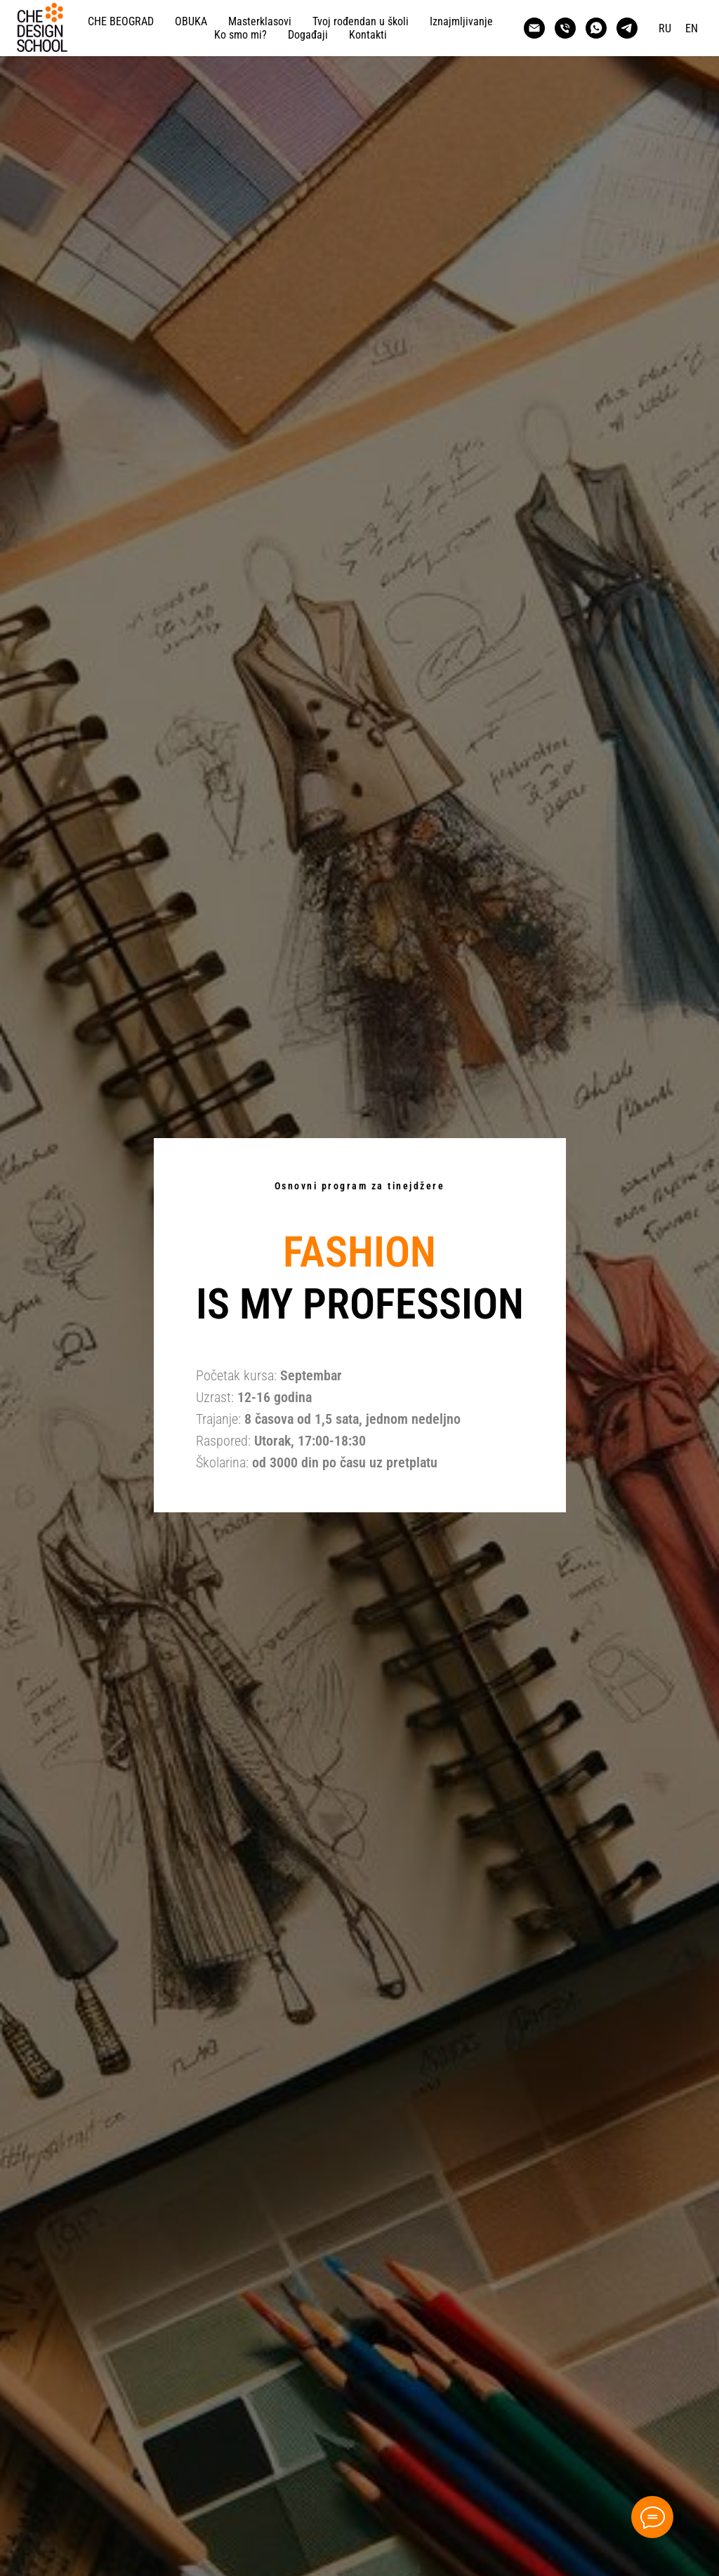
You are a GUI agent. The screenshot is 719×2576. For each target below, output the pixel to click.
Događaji (308, 34)
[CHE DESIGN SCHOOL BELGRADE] (534, 28)
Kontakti (368, 34)
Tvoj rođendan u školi (360, 21)
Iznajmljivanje (461, 21)
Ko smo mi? (240, 34)
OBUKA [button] (191, 21)
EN (691, 28)
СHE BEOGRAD (121, 21)
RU (665, 28)
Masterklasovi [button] (259, 21)
